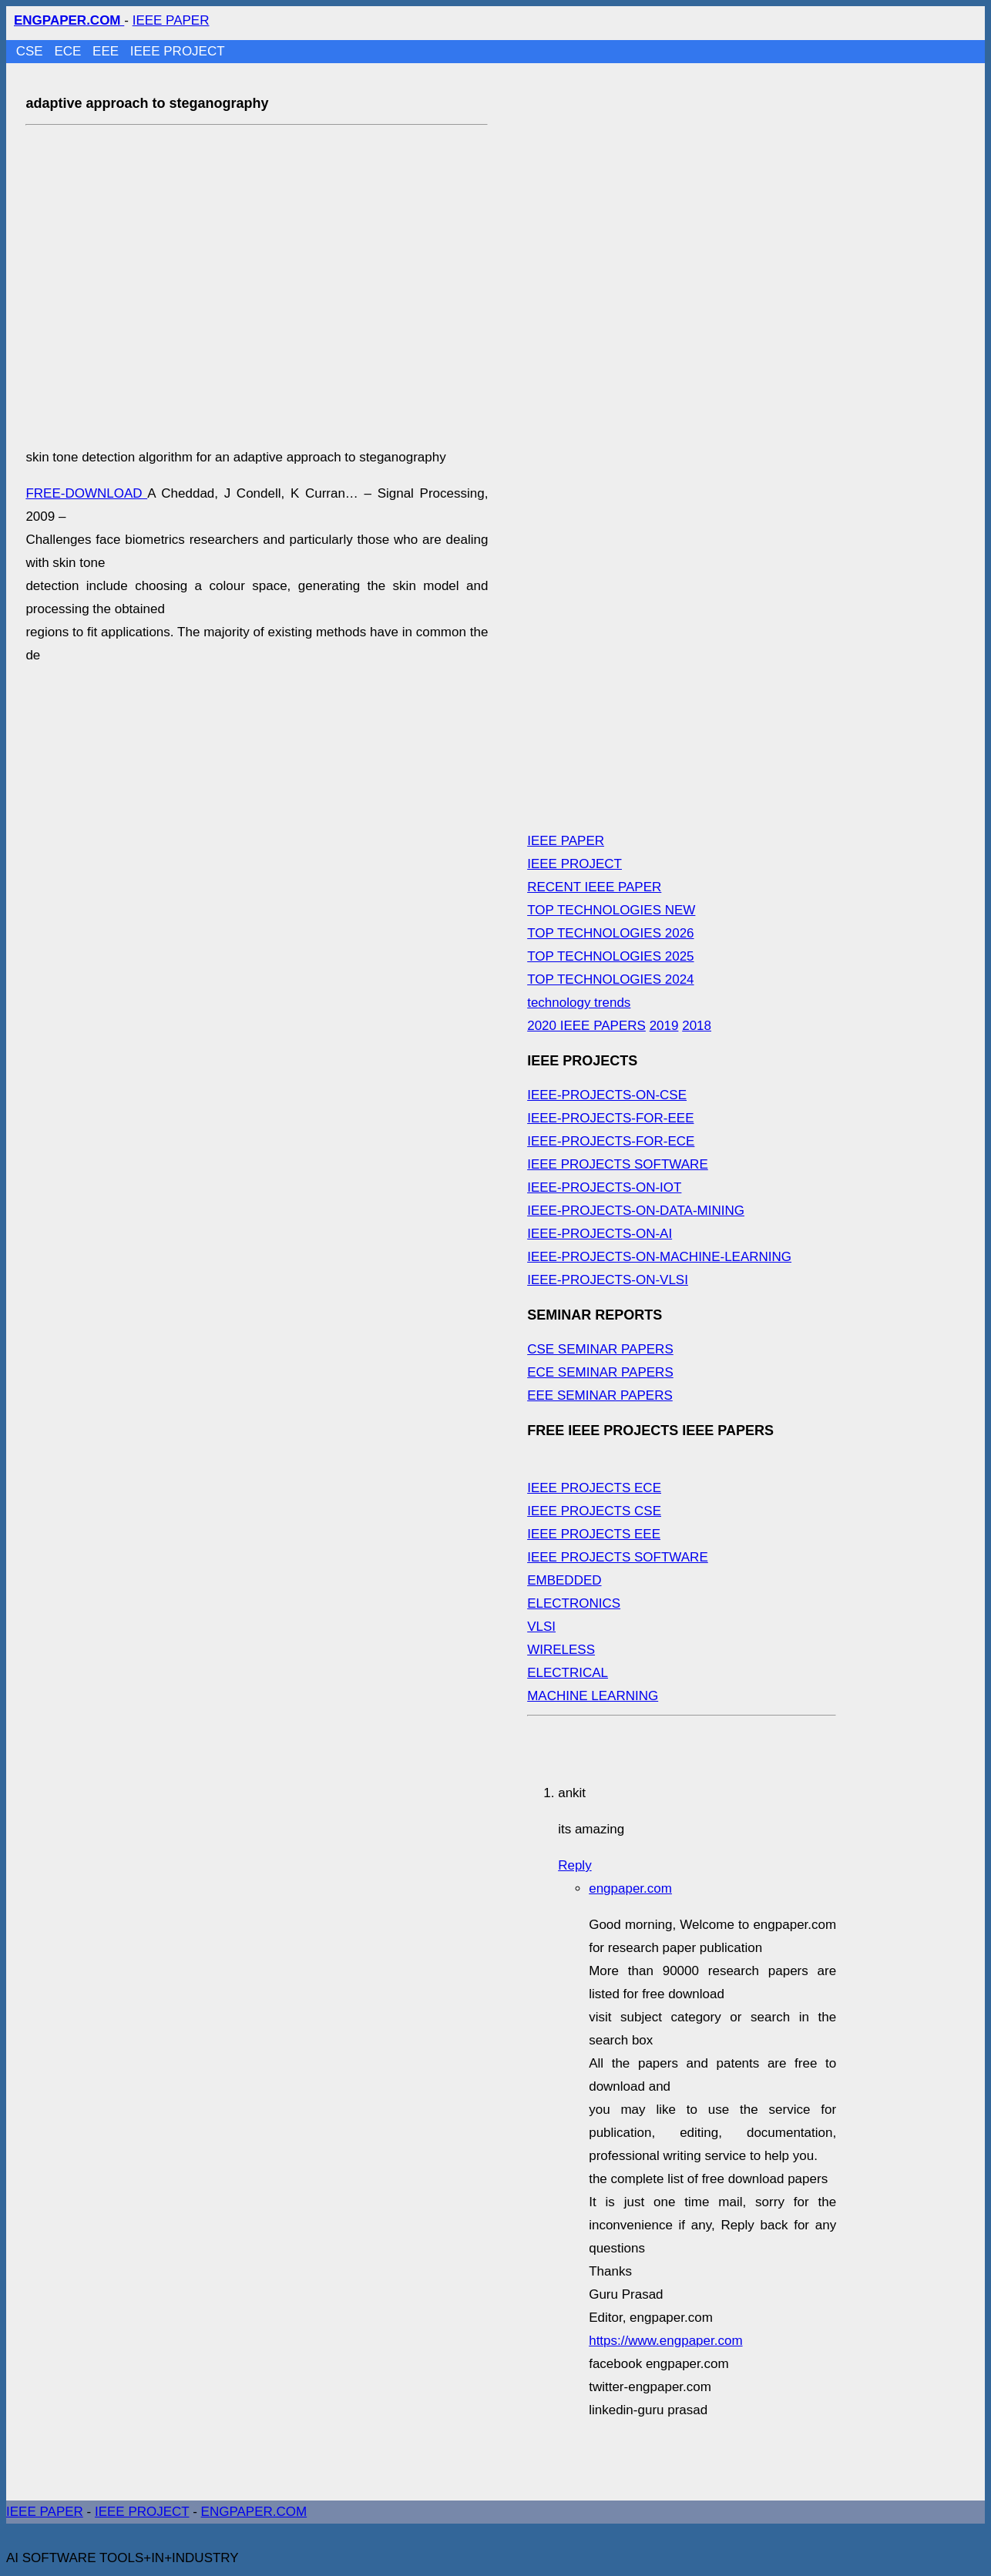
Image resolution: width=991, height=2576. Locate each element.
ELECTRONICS (573, 1603)
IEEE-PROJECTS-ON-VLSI (607, 1280)
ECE (69, 51)
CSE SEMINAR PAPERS (600, 1349)
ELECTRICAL (567, 1672)
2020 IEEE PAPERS (586, 1025)
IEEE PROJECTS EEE (593, 1534)
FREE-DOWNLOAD (86, 493)
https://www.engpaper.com (665, 2340)
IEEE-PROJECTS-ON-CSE (607, 1095)
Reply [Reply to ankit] (574, 1865)
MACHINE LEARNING (592, 1696)
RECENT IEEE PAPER (594, 887)
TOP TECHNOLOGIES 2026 (610, 933)
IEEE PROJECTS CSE (594, 1511)
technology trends (578, 1002)
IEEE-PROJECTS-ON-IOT (604, 1187)
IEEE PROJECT (177, 51)
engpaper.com (630, 1888)
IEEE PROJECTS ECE (594, 1488)
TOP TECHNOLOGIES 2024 (610, 979)
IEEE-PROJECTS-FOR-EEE (610, 1118)
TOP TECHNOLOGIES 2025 (610, 956)
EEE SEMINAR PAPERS (600, 1395)
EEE (107, 51)
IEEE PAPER (171, 20)
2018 (696, 1025)
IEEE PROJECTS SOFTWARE (617, 1164)
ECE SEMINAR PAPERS (600, 1372)
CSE (31, 51)
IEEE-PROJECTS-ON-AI (599, 1233)
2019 (664, 1025)
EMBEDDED (564, 1580)
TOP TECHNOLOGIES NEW (611, 910)
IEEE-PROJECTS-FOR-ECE (610, 1141)
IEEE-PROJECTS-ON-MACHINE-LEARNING (659, 1256)
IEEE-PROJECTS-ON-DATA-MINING (635, 1210)
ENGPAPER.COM (254, 2511)
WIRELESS (561, 1649)
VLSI (541, 1626)
